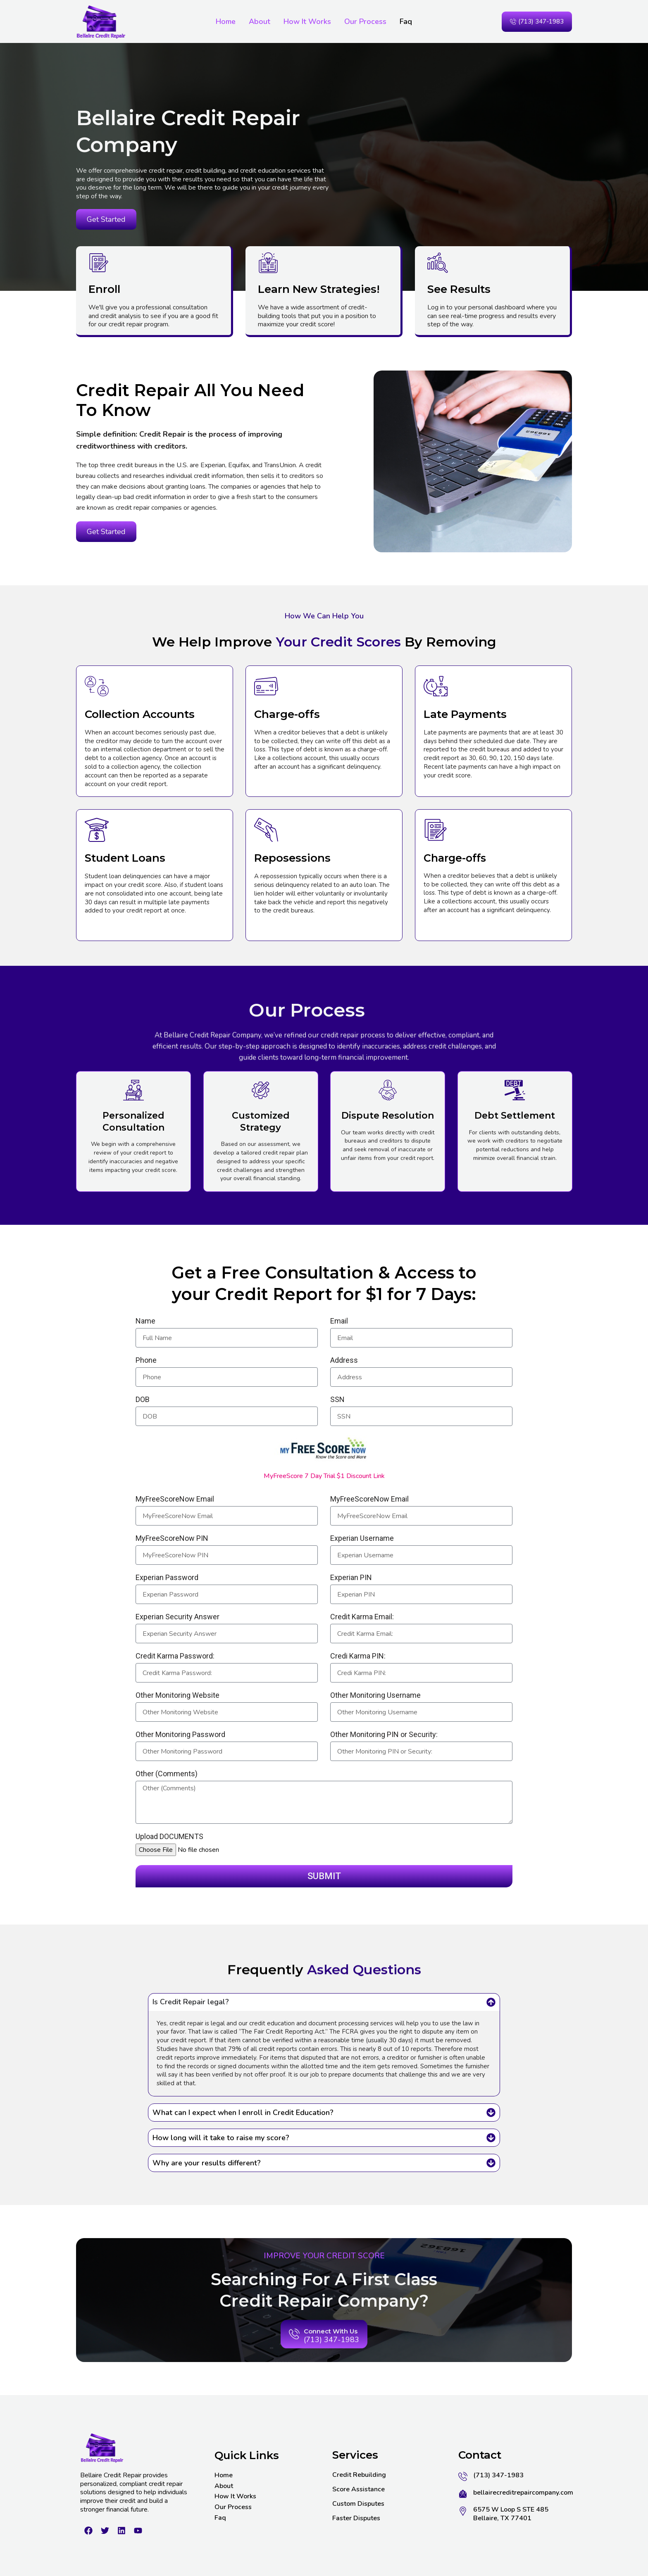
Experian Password (167, 1578)
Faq (406, 21)
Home (226, 21)
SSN (337, 1400)
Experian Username (362, 1539)
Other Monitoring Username (375, 1696)
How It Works (307, 21)
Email (339, 1322)
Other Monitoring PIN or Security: (384, 1735)
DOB (143, 1400)
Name (145, 1322)
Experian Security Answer (177, 1617)
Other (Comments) (167, 1774)
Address (344, 1361)
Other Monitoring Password (180, 1735)
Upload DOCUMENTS (169, 1837)
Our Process (365, 21)
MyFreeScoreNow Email (175, 1500)
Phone (146, 1361)
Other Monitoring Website (177, 1696)
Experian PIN (351, 1578)
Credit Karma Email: (362, 1617)
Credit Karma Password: (175, 1657)
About (259, 21)
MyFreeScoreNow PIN (172, 1539)
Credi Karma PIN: (358, 1657)
